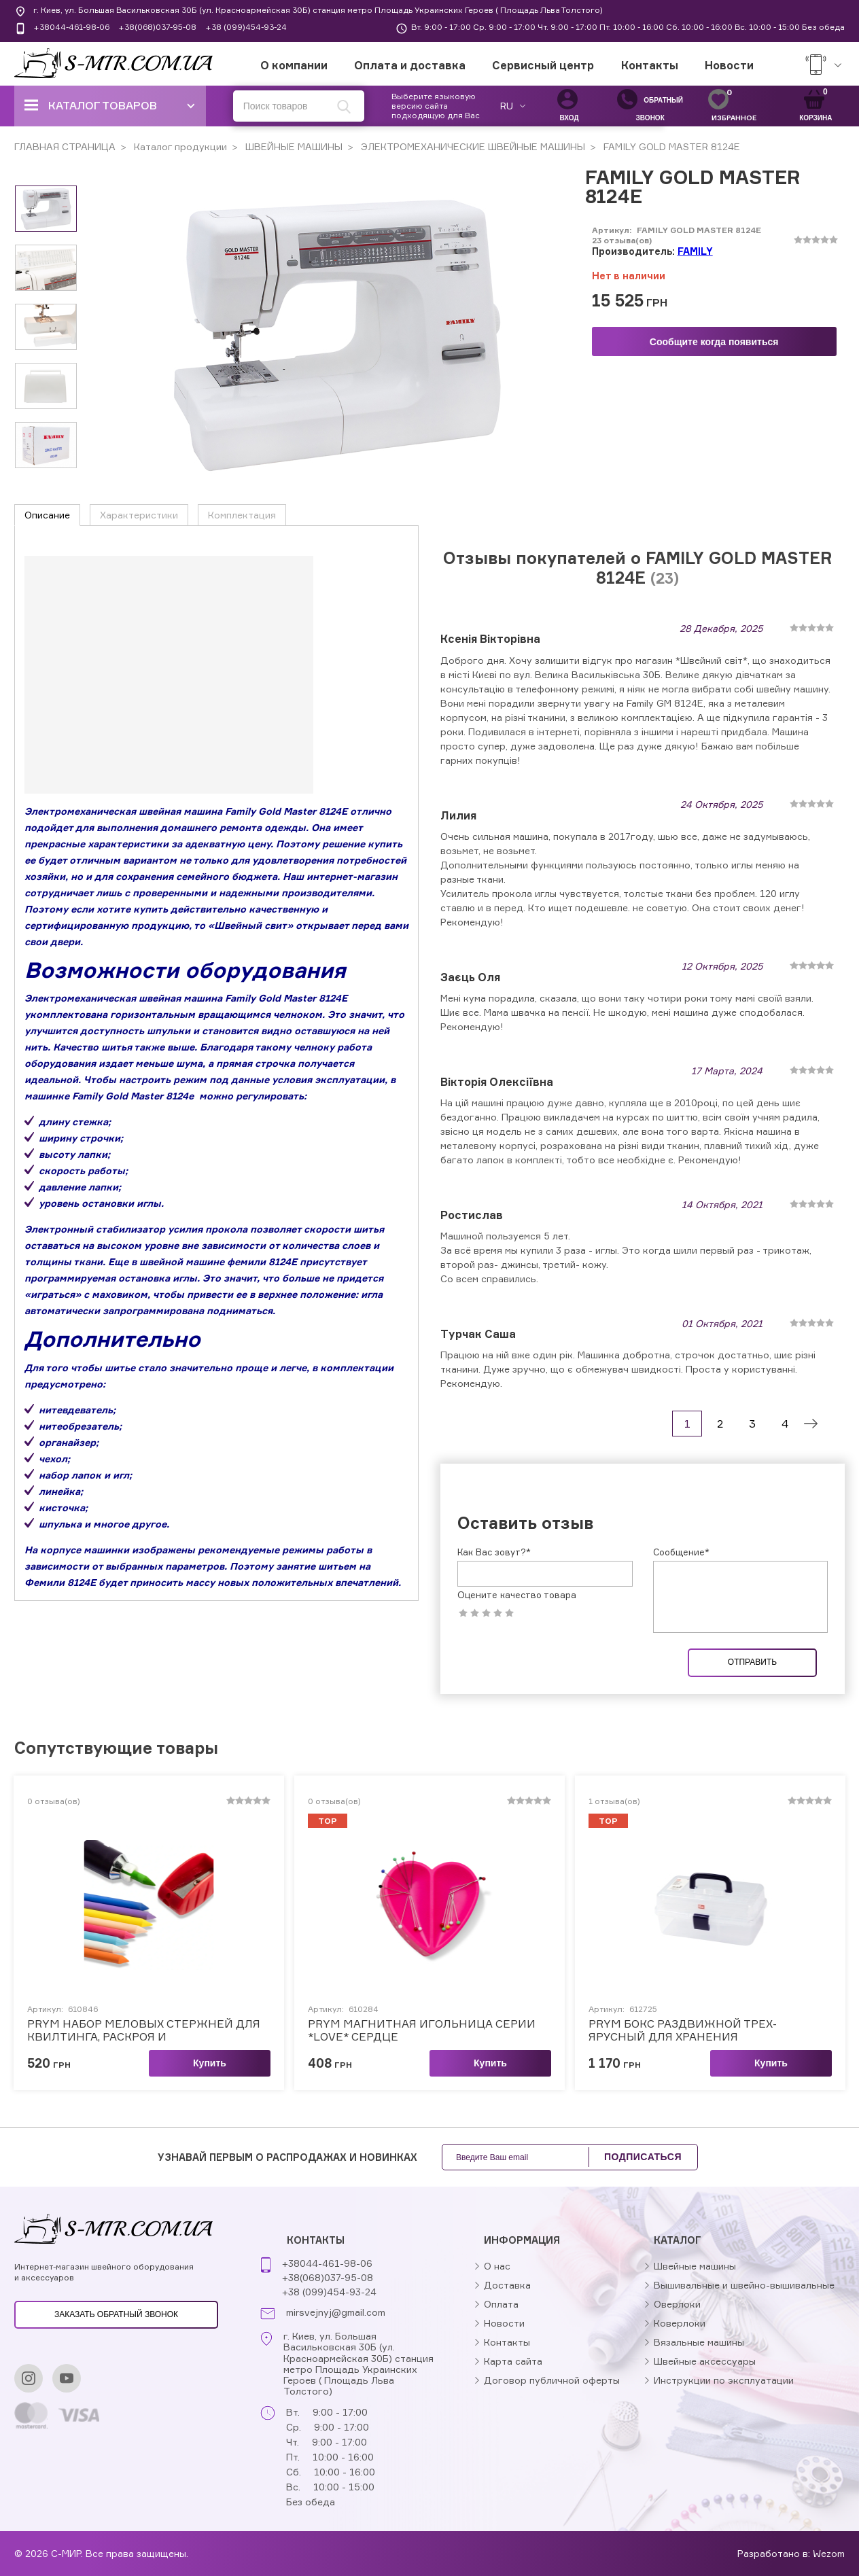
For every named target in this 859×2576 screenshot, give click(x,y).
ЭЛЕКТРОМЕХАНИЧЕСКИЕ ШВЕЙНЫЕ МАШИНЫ (471, 146)
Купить (209, 2063)
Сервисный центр (543, 65)
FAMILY (695, 251)
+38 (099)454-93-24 (246, 27)
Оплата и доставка (410, 65)
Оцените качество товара (516, 1595)
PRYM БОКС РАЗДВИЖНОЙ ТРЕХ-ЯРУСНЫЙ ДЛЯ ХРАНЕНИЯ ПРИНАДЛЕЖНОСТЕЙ (683, 2030)
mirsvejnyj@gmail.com (335, 2312)
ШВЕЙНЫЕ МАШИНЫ (293, 146)
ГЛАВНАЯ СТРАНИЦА (65, 146)
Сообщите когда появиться (714, 341)
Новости (729, 65)
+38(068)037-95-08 (157, 27)
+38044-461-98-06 (71, 27)
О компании (294, 65)
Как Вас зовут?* (494, 1552)
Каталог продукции (179, 146)
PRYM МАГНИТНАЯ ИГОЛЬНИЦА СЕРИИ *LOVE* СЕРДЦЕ (422, 2030)
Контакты (649, 65)
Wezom (829, 2553)
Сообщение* (681, 1552)
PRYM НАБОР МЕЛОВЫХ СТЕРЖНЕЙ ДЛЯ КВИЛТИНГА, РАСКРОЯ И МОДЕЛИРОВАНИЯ (143, 2030)
